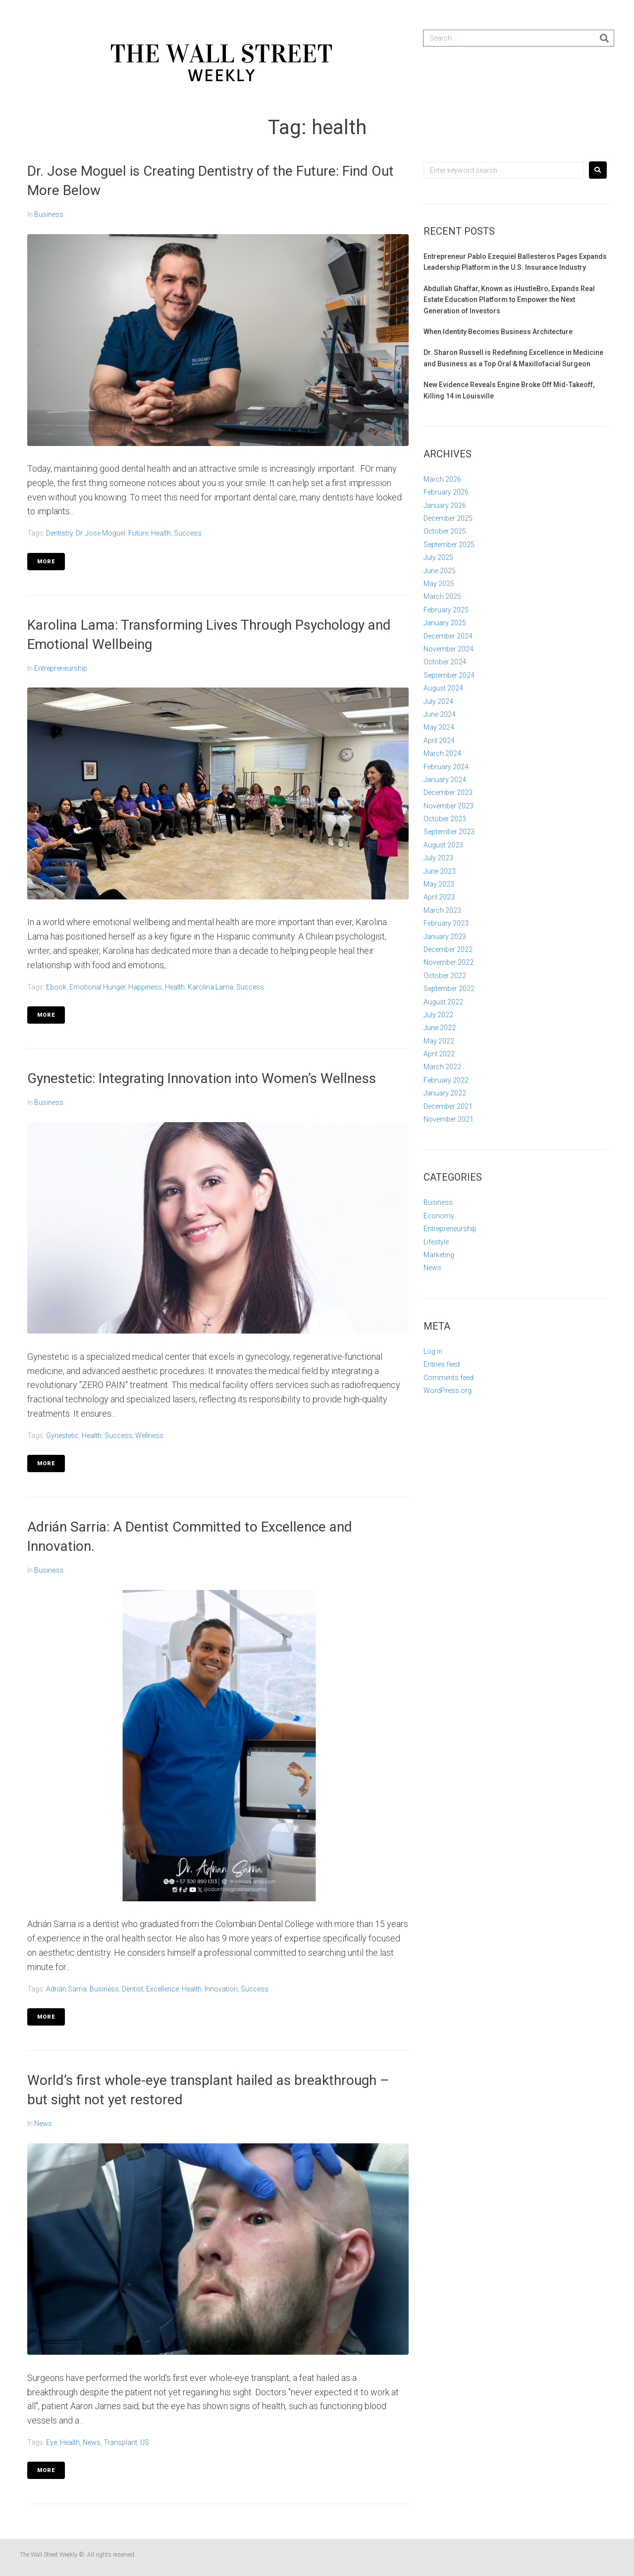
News (43, 2124)
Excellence (162, 1989)
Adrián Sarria (66, 1989)
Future (138, 533)
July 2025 (438, 557)
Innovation (221, 1989)
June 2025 (439, 571)
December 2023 (448, 792)
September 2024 (449, 675)
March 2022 (442, 1067)
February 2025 (446, 610)
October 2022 (444, 976)
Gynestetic (62, 1435)
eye (51, 2442)
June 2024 (439, 714)
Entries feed (441, 1364)
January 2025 (444, 623)
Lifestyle (436, 1242)
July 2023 (438, 858)
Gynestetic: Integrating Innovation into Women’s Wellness (202, 1078)
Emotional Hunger (97, 987)
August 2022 (443, 1002)
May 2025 (438, 584)
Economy (438, 1216)
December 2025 (448, 518)
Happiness (145, 987)
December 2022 (448, 949)
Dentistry (59, 533)
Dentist (132, 1989)
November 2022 (448, 962)
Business (48, 214)
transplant (120, 2442)
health (161, 533)
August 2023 (443, 845)
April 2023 (439, 897)
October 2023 (444, 819)
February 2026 (446, 492)
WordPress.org (447, 1390)
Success (188, 533)
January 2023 (444, 937)
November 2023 (448, 806)
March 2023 (442, 910)
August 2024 (443, 688)
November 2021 (448, 1119)
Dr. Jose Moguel (100, 533)
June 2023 (439, 871)
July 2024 (438, 701)
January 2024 (444, 780)
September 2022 (449, 988)
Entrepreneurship (60, 668)
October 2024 (444, 662)
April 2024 (439, 740)
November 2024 (448, 649)
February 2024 (446, 767)
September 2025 (449, 544)
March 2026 (442, 479)
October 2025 (444, 531)
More (46, 561)
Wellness (149, 1435)
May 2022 (438, 1041)
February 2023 (446, 923)
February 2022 (446, 1080)
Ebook (56, 987)
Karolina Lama (210, 987)
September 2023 (449, 832)
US (144, 2442)
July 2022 (438, 1015)
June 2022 (439, 1028)
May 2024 (438, 727)
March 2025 (442, 596)
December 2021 (448, 1106)
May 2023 (438, 884)
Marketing (438, 1255)
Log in (432, 1351)
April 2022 (439, 1054)
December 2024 (448, 636)
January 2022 (444, 1093)
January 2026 (444, 505)
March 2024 (442, 753)
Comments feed (448, 1378)
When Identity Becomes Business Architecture (498, 332)
